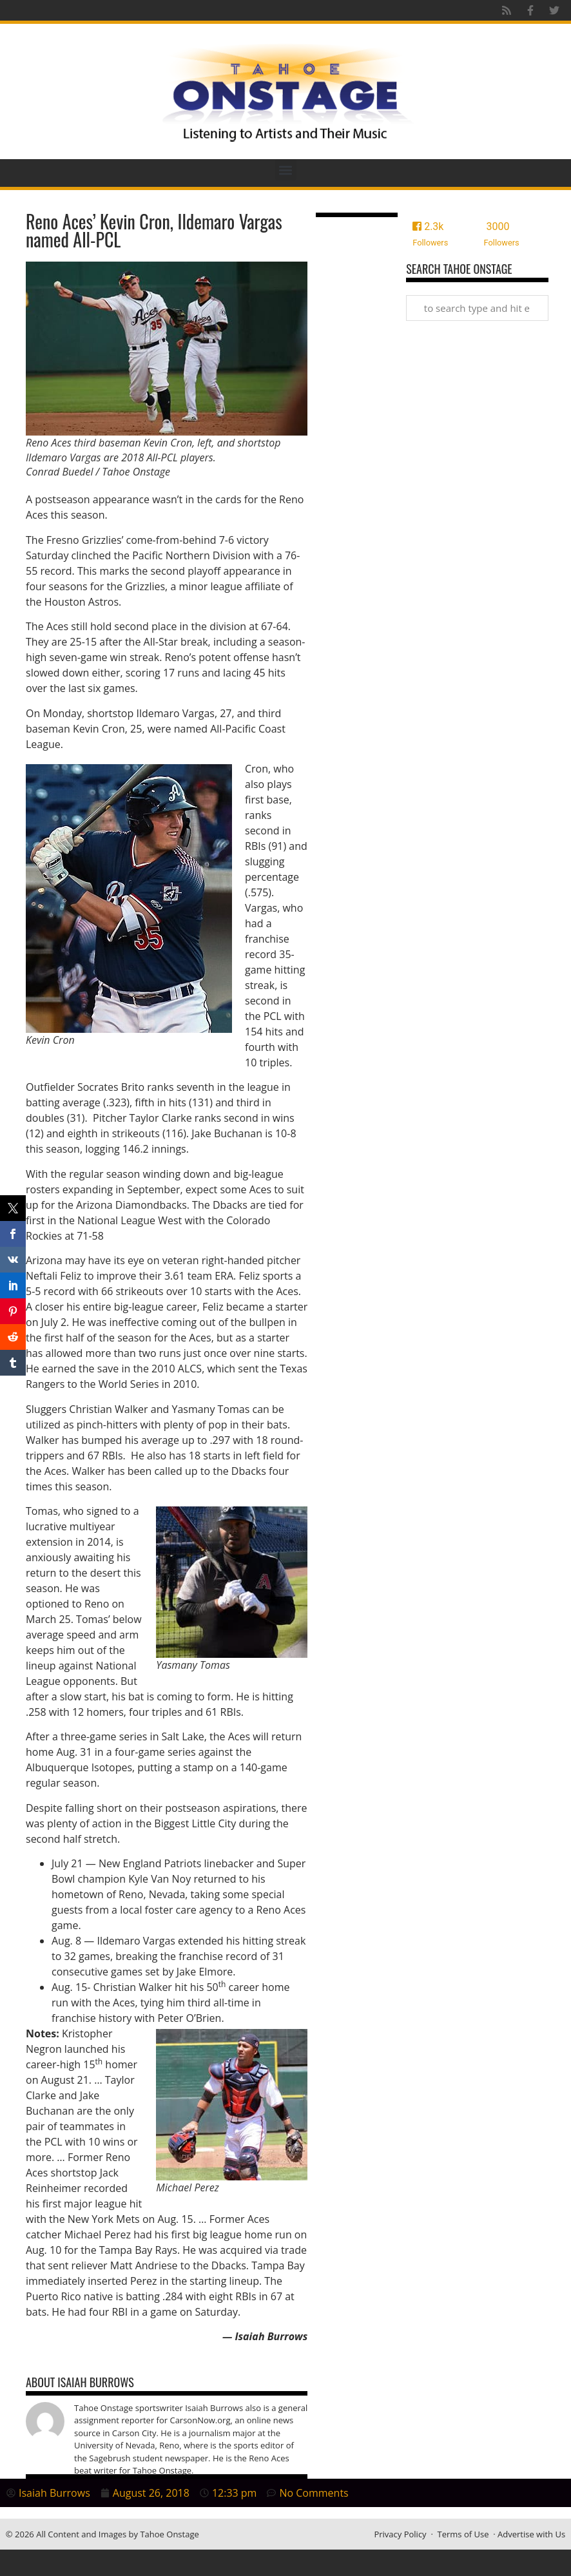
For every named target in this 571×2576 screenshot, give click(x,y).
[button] (285, 169)
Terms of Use (463, 2534)
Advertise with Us (531, 2534)
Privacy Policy (400, 2534)
